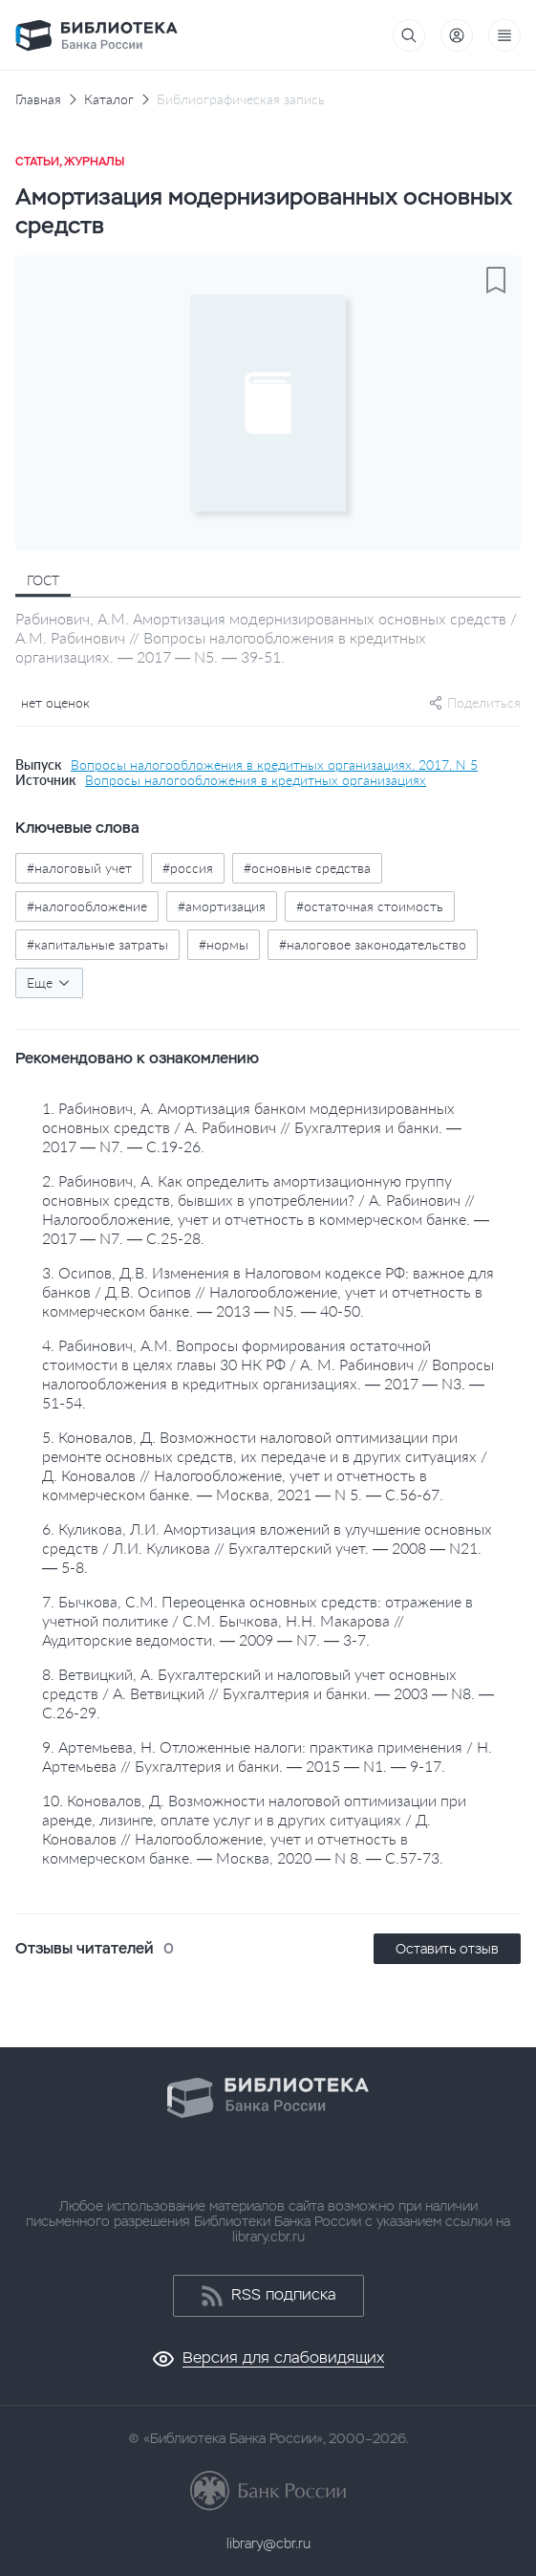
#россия (187, 868)
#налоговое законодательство (372, 944)
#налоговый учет (79, 868)
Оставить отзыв (447, 1948)
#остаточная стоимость (369, 906)
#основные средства (307, 868)
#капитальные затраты (97, 944)
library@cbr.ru (268, 2543)
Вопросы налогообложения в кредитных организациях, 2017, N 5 (274, 765)
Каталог (109, 99)
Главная (38, 99)
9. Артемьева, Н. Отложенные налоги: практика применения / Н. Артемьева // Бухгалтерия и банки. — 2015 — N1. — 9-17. (267, 1756)
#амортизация (222, 906)
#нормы (223, 944)
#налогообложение (87, 906)
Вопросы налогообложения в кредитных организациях (255, 780)
